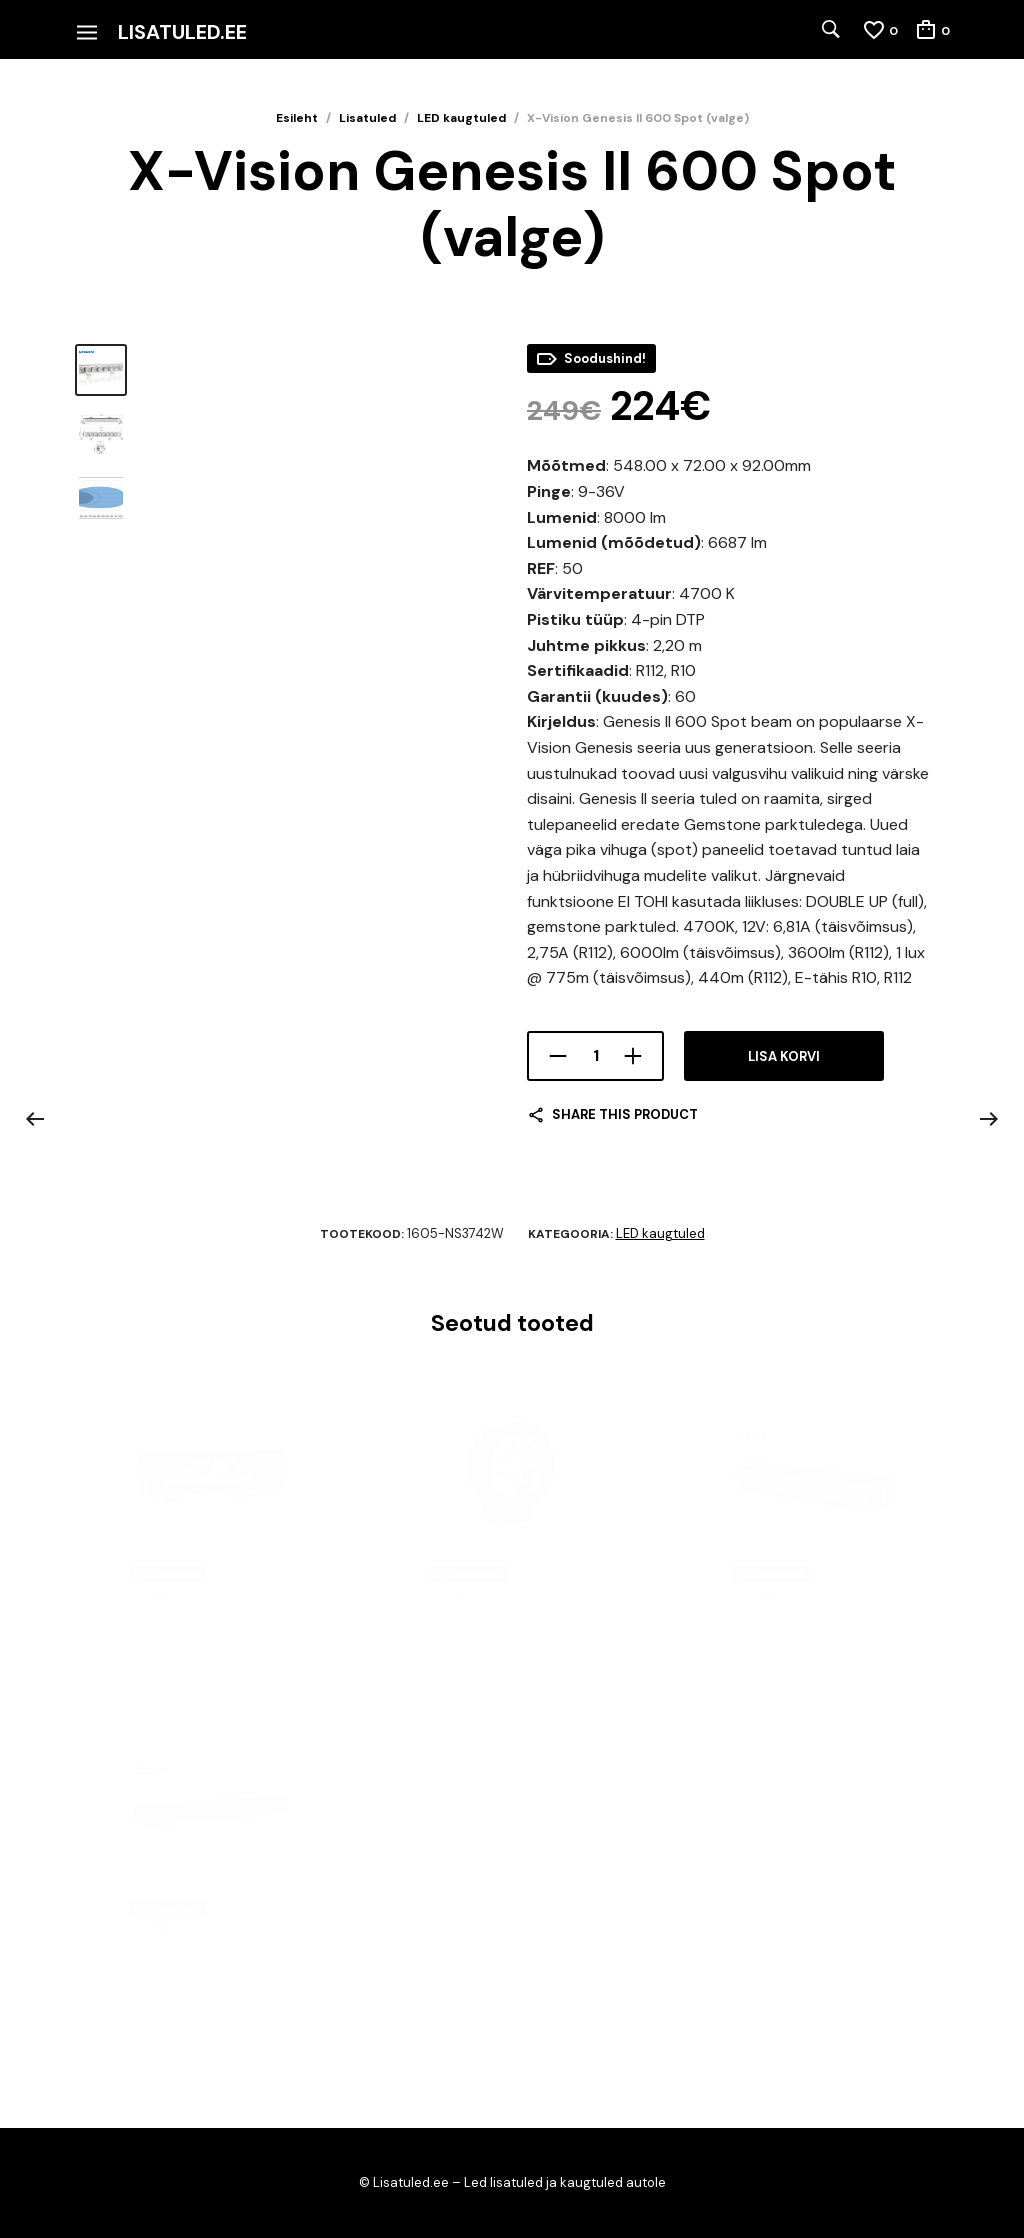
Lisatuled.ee (182, 32)
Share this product (625, 1114)
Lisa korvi (784, 1056)
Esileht (297, 118)
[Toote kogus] (595, 1056)
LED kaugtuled (461, 118)
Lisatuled (367, 118)
